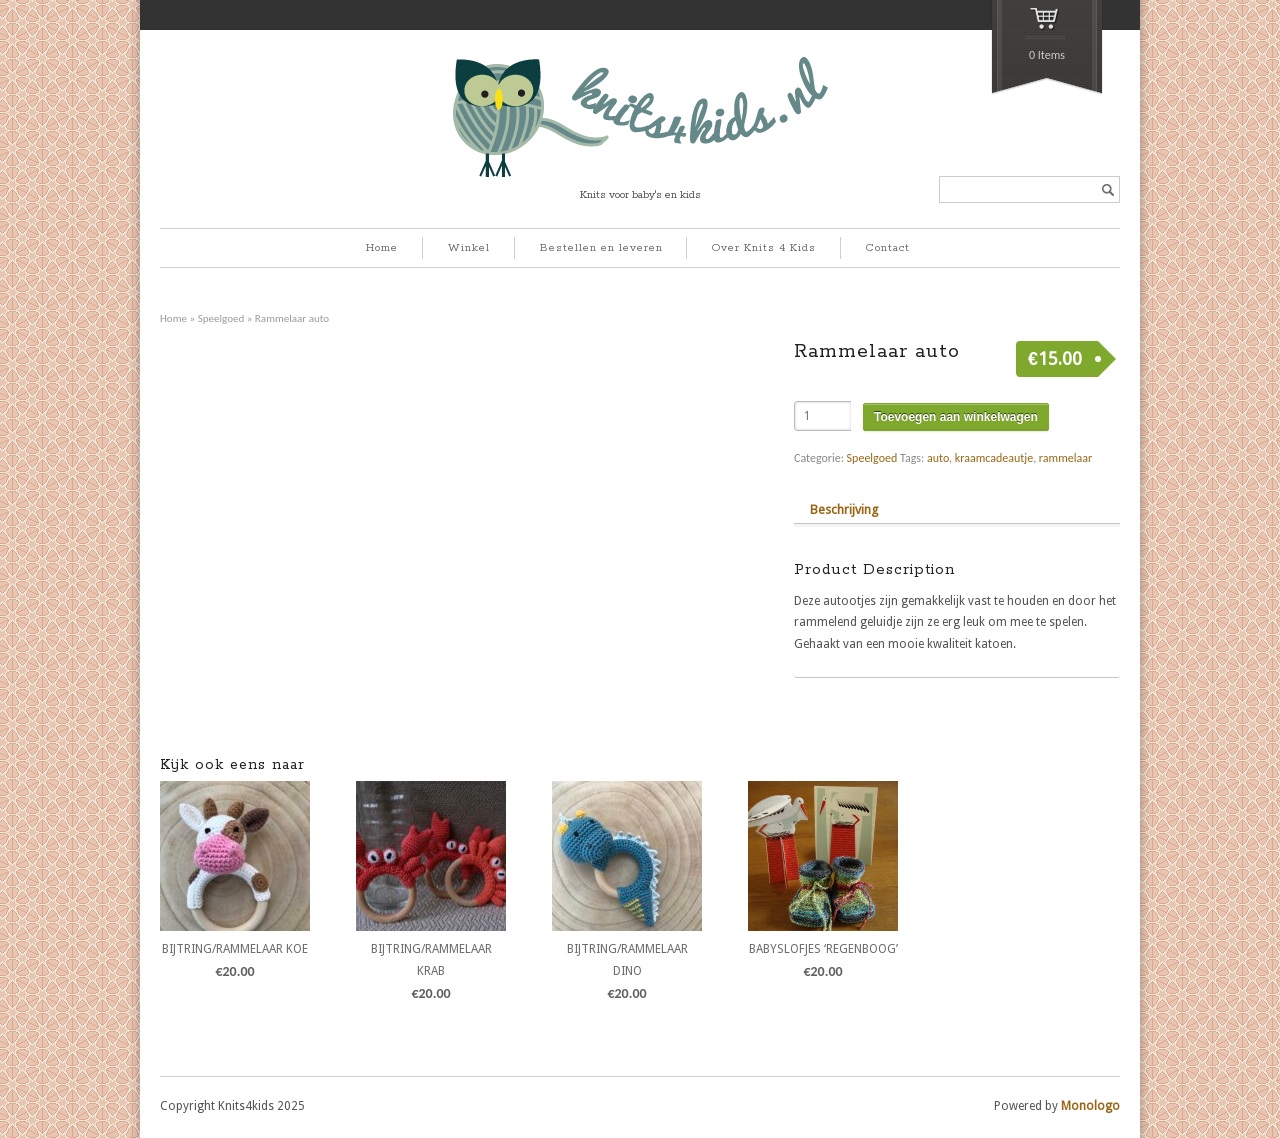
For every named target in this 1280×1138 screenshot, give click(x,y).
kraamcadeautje (994, 458)
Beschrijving (844, 509)
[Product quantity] (823, 416)
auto (938, 458)
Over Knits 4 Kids (764, 248)
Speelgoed (221, 318)
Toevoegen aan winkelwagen (956, 417)
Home (382, 248)
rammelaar (1065, 458)
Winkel (469, 248)
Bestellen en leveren (601, 248)
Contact (888, 248)
